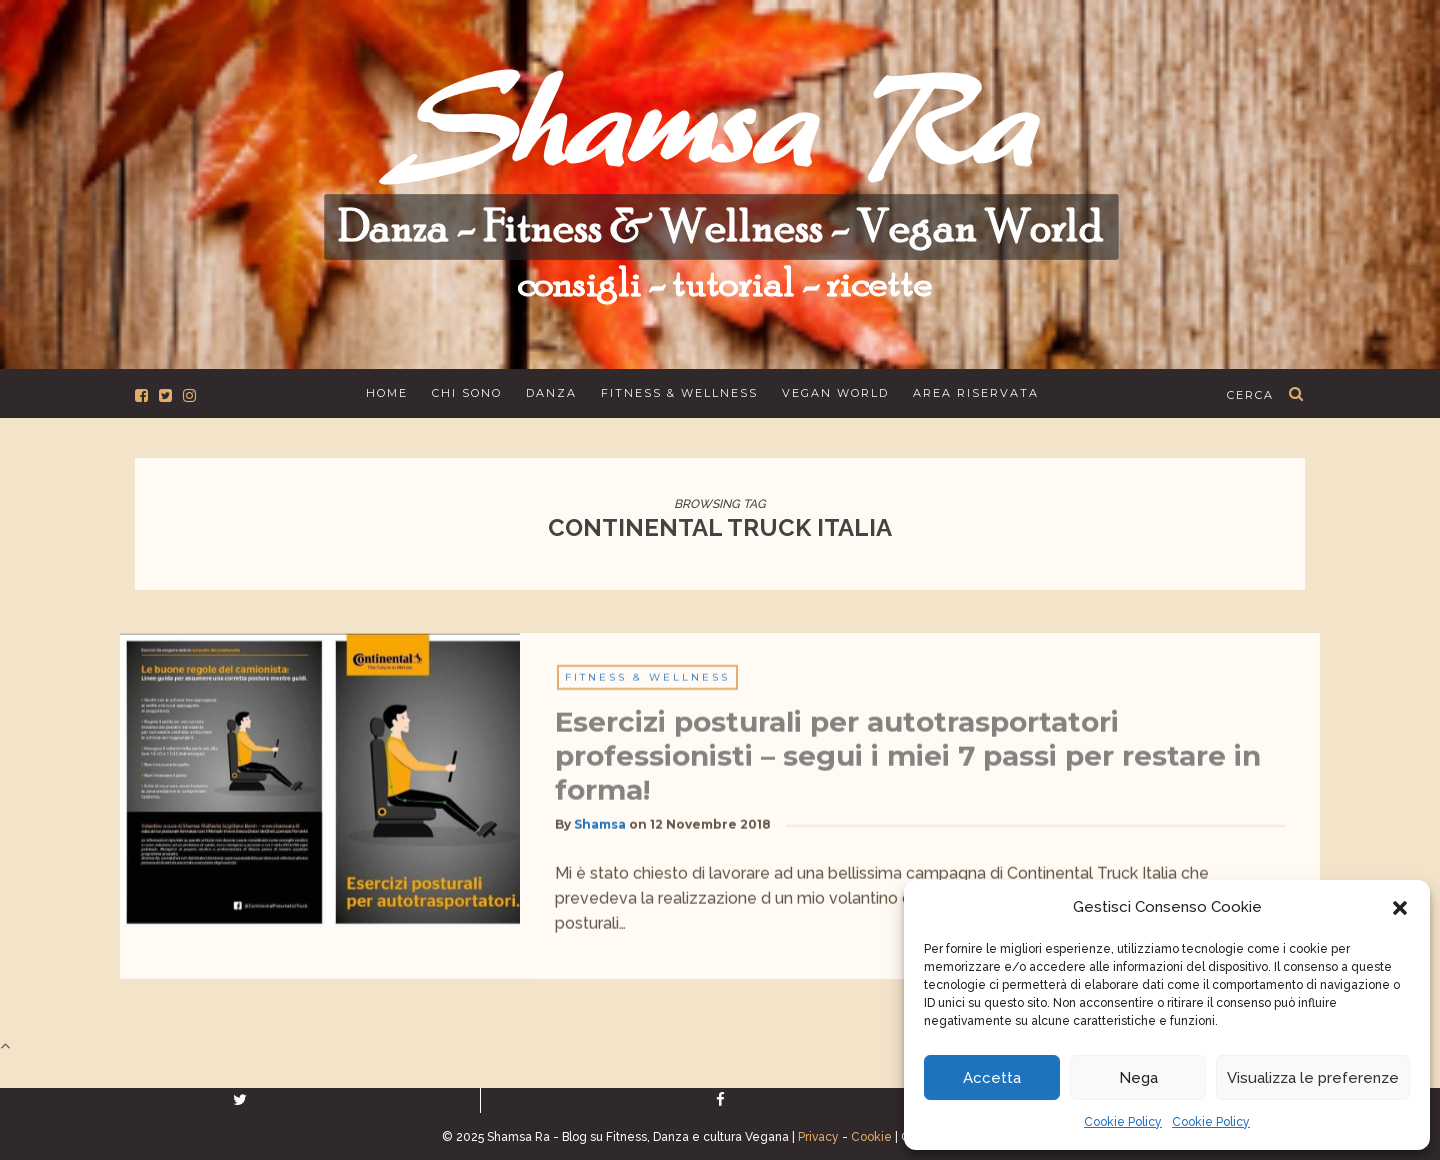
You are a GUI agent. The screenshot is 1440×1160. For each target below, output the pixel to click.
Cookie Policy (1123, 1122)
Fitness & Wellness (679, 393)
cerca (1250, 395)
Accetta (992, 1078)
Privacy (818, 1137)
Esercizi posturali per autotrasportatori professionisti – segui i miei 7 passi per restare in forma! (908, 765)
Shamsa (600, 833)
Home (387, 393)
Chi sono (467, 393)
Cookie (871, 1137)
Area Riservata (976, 393)
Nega (1138, 1078)
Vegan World (835, 393)
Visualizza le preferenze (1313, 1078)
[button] (1400, 908)
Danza (551, 393)
